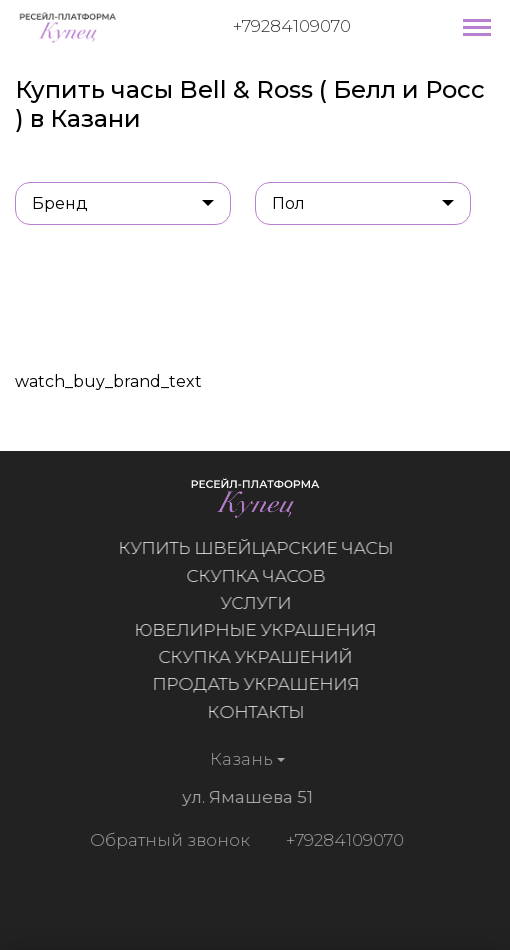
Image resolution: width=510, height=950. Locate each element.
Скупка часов (255, 576)
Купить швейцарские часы (255, 548)
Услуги (255, 603)
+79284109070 (292, 26)
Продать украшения (255, 684)
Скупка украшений (256, 657)
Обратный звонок (168, 840)
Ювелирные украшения (256, 630)
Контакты (255, 712)
